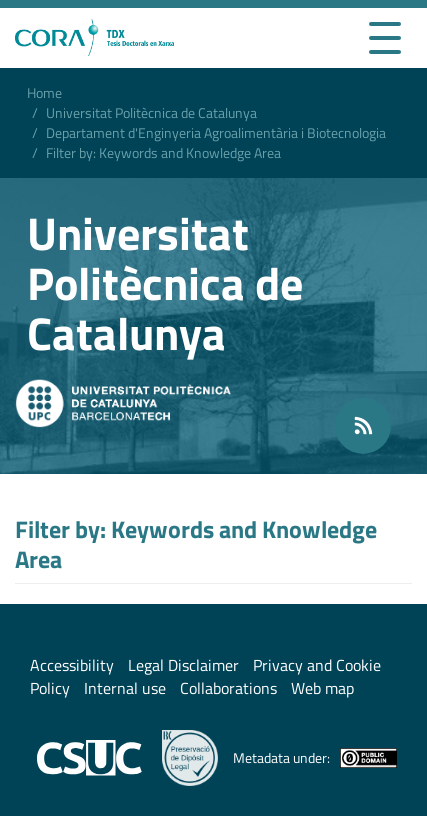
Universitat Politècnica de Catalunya (151, 112)
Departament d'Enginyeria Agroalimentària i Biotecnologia (216, 132)
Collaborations (228, 688)
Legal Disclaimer (183, 665)
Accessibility (72, 665)
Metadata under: (315, 758)
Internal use (125, 688)
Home (44, 92)
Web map (322, 688)
